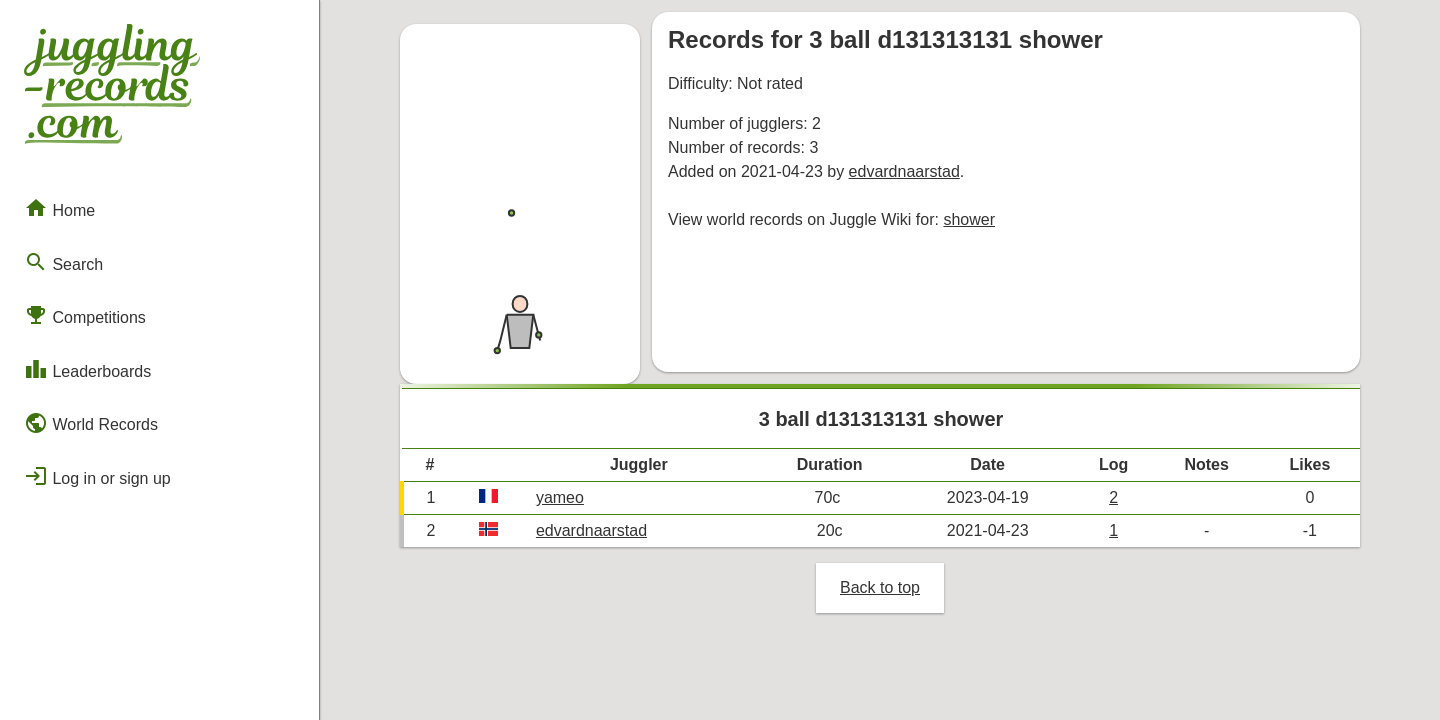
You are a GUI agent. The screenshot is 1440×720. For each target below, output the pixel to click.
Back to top (880, 587)
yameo (560, 497)
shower (969, 219)
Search (63, 262)
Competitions (85, 315)
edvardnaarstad (904, 171)
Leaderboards (87, 369)
